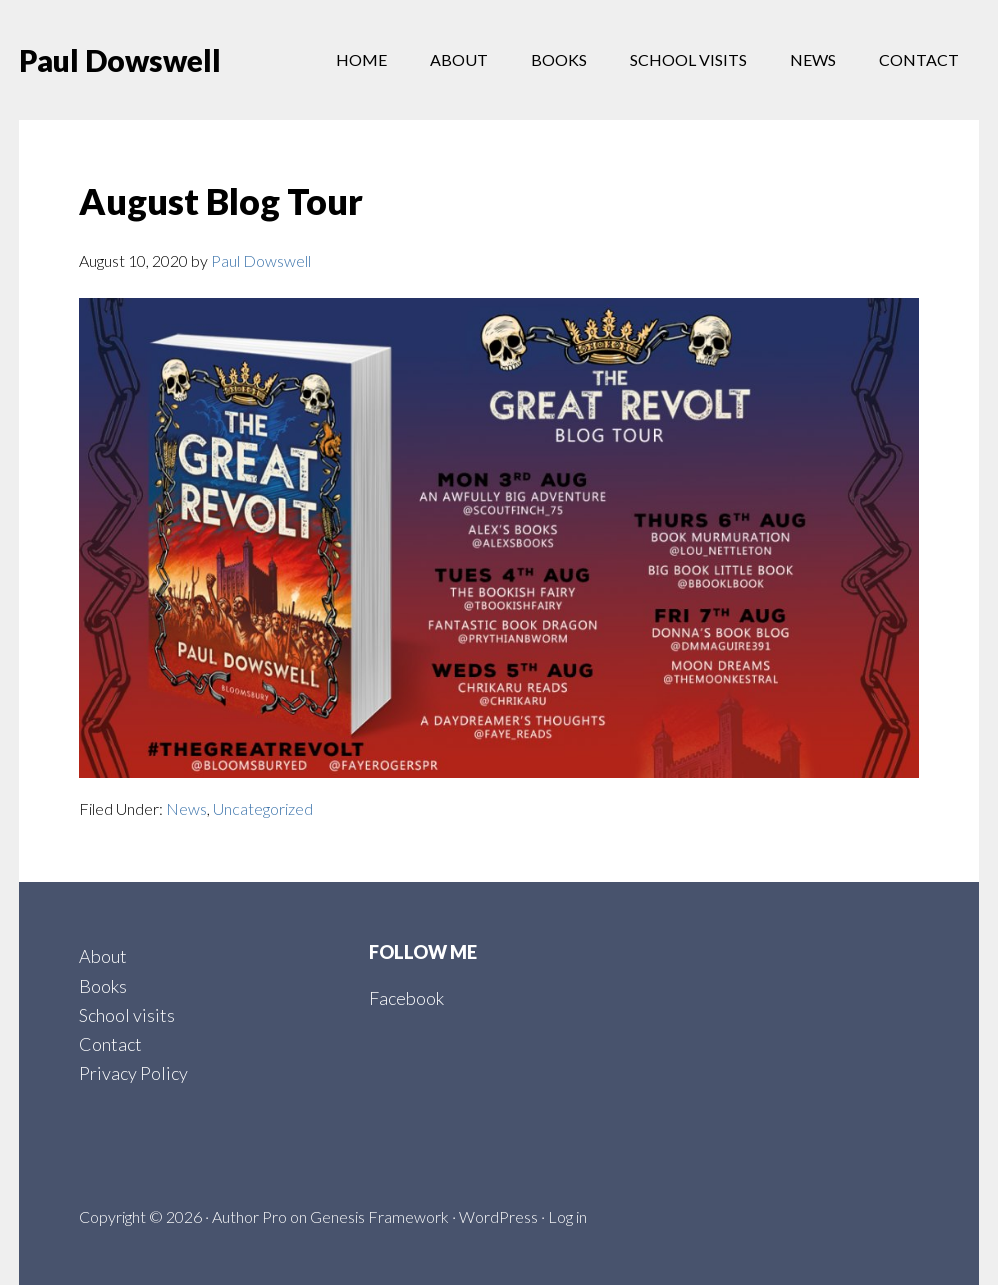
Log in (567, 1216)
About (103, 956)
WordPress (498, 1216)
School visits (127, 1015)
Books (103, 986)
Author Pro (249, 1216)
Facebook (406, 998)
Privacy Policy (133, 1073)
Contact (110, 1044)
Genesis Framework (379, 1216)
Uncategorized (263, 808)
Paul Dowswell (120, 60)
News (186, 808)
